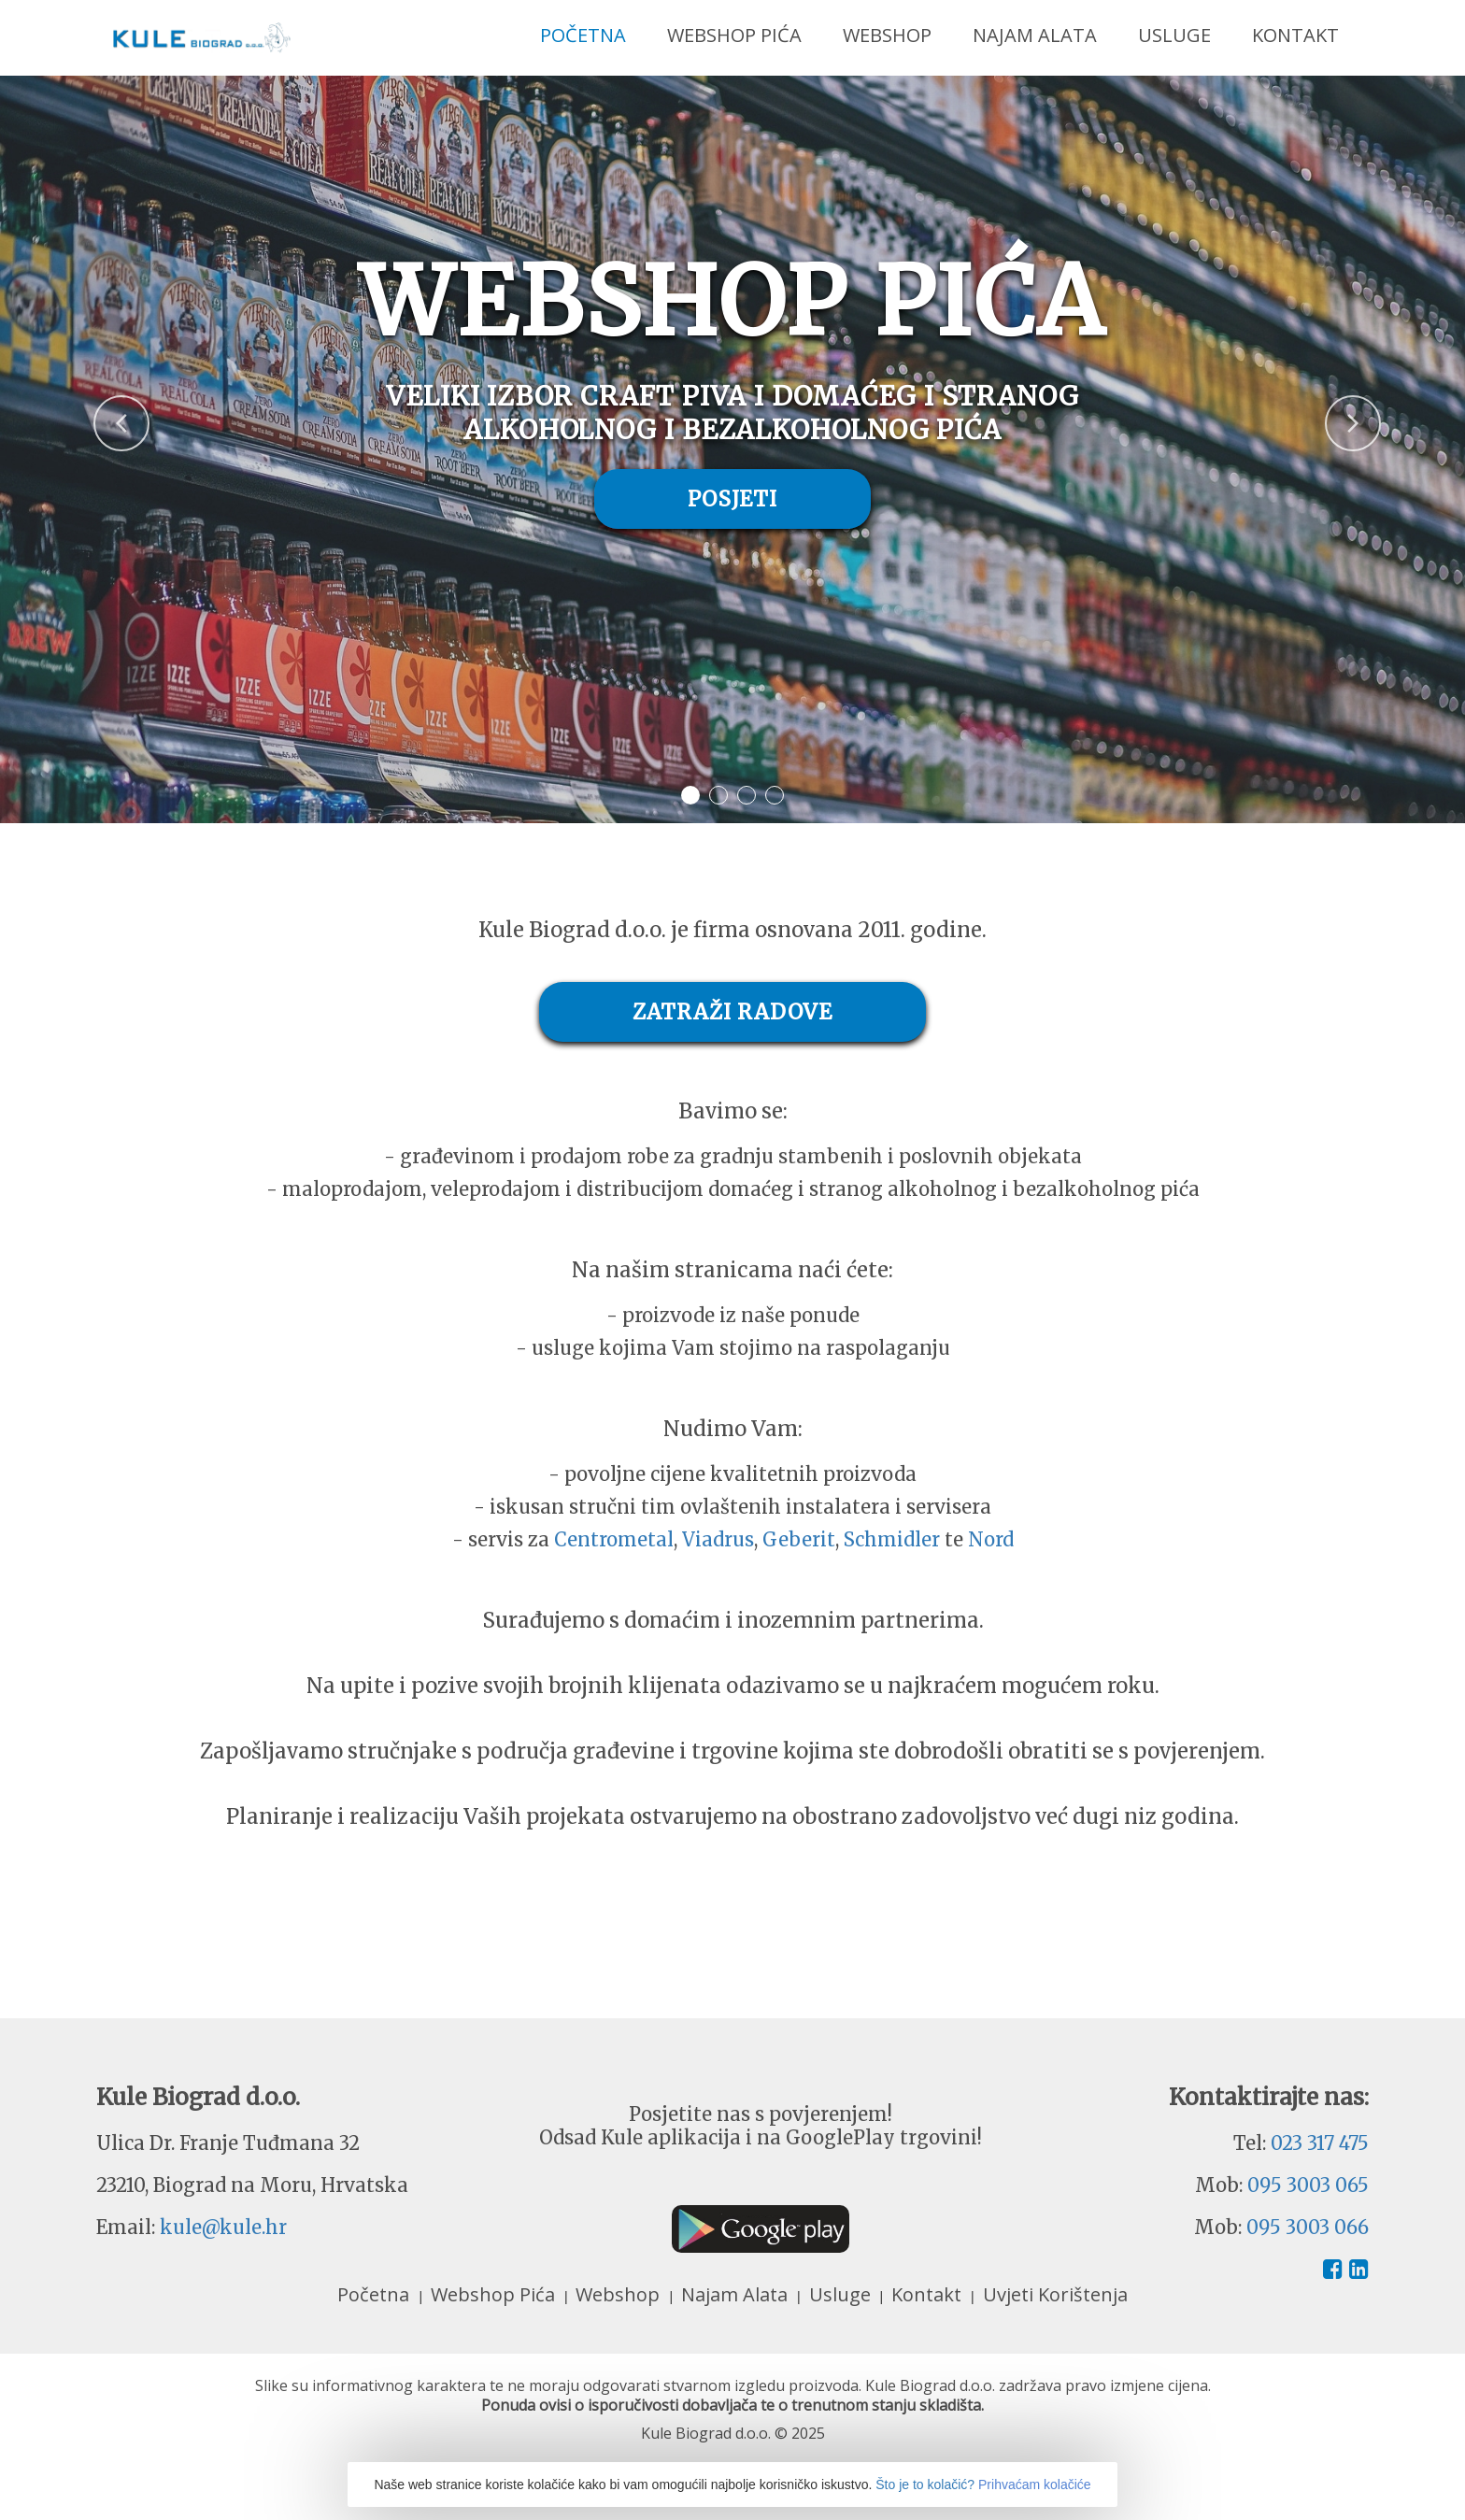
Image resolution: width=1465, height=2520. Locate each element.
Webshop (887, 35)
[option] (732, 449)
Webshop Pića (734, 35)
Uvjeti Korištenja (1055, 2294)
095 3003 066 (1307, 2227)
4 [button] (774, 795)
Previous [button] (93, 412)
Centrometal (614, 1539)
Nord (991, 1539)
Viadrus (718, 1539)
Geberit (798, 1539)
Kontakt (1295, 35)
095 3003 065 (1308, 2185)
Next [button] (1325, 412)
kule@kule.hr (223, 2227)
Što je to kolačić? (924, 2484)
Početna (583, 35)
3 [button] (746, 795)
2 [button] (718, 795)
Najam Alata (1035, 35)
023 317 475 (1320, 2143)
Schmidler (892, 1539)
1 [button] (690, 795)
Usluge (1174, 35)
